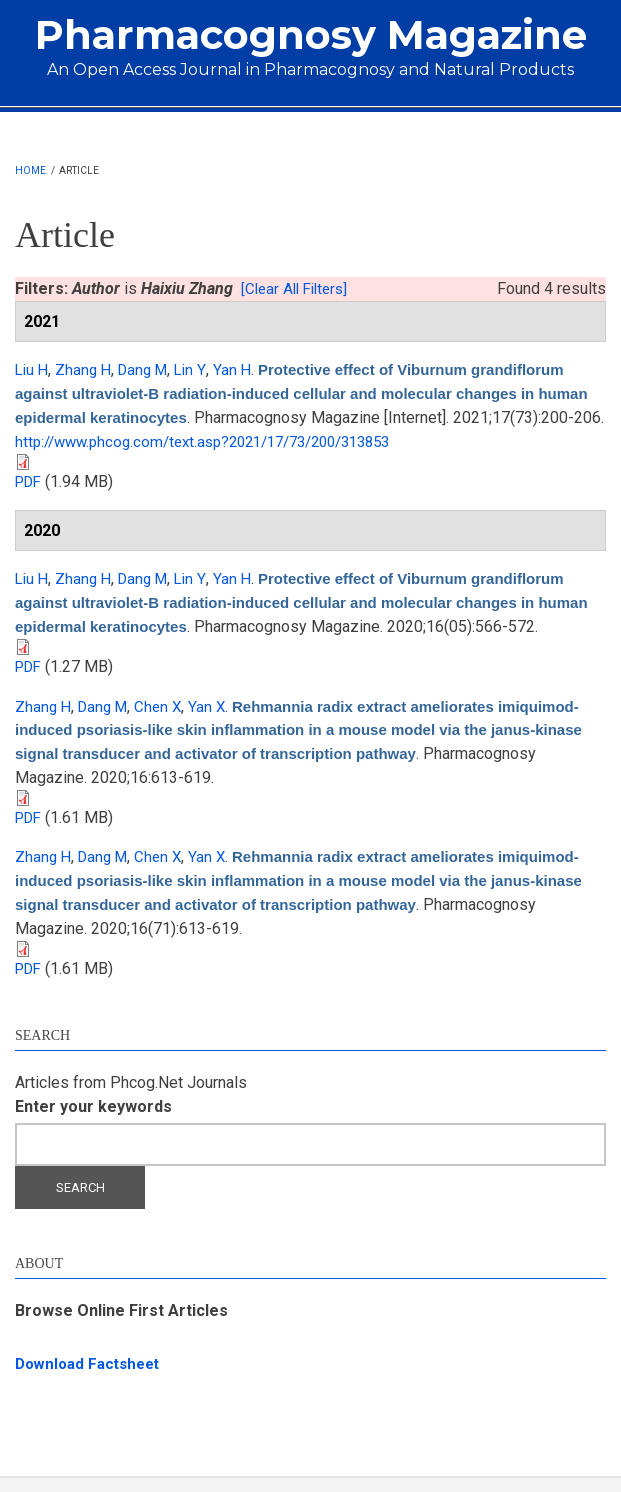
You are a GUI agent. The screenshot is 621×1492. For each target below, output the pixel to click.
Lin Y (200, 369)
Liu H (33, 369)
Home (30, 170)
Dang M (150, 369)
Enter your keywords (93, 1119)
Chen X (165, 724)
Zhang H (87, 369)
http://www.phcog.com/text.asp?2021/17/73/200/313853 (374, 439)
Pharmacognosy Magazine (311, 34)
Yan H (242, 369)
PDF (30, 478)
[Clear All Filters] (298, 288)
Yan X (216, 724)
